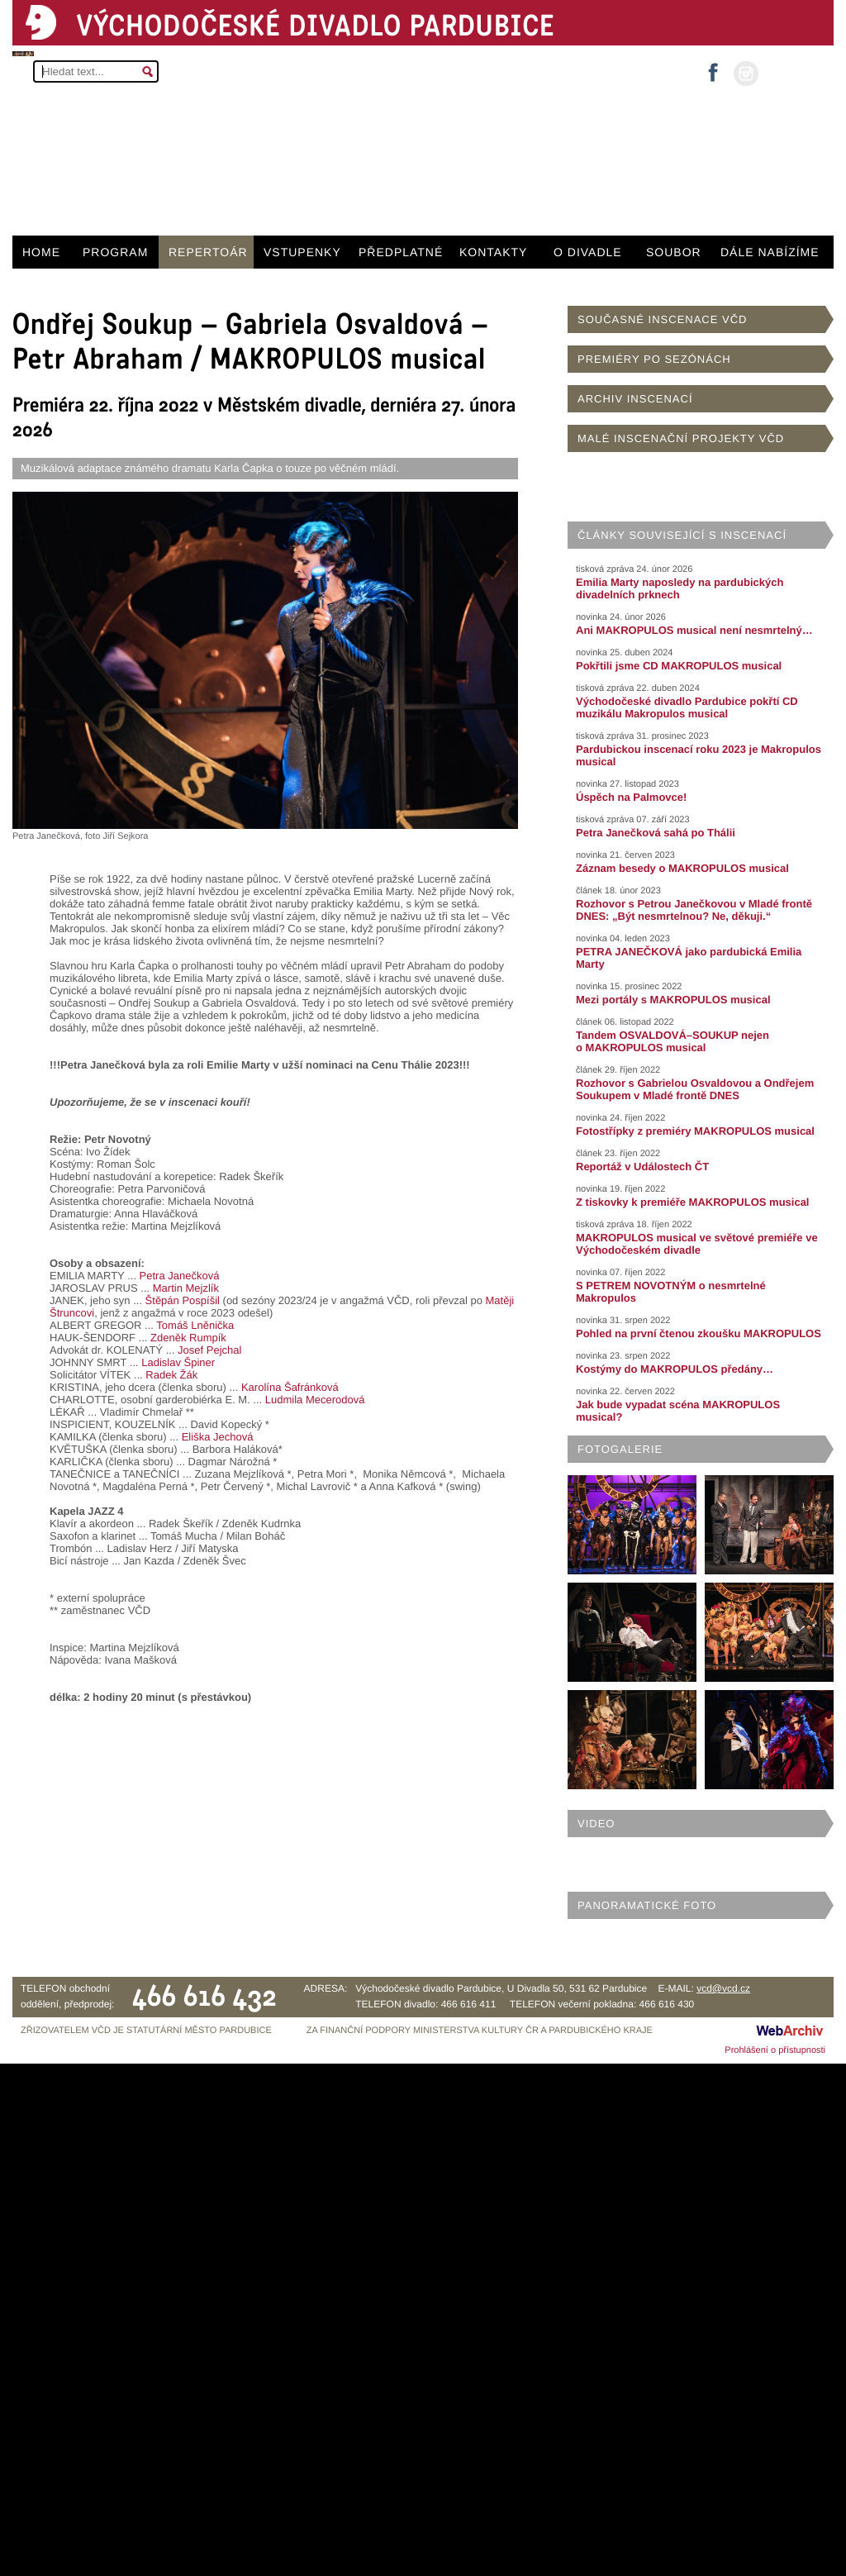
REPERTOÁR (208, 252)
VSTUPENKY (302, 252)
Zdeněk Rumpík (188, 1337)
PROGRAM (115, 252)
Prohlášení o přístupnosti (775, 2050)
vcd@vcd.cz (723, 1988)
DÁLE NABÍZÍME (770, 252)
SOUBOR (673, 252)
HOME (41, 252)
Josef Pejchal (209, 1350)
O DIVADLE (588, 252)
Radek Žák (171, 1375)
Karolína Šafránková (290, 1387)
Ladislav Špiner (178, 1362)
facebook (713, 67)
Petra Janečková (180, 1275)
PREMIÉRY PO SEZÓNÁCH (654, 359)
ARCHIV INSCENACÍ (635, 399)
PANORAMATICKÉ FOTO (646, 1905)
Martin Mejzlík (186, 1288)
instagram (746, 73)
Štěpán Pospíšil (182, 1300)
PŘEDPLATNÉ (401, 252)
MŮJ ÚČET (794, 72)
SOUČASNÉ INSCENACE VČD (662, 319)
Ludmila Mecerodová (315, 1399)
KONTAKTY (493, 252)
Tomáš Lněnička (195, 1325)
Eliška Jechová (218, 1437)
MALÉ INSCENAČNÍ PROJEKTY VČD (680, 438)
